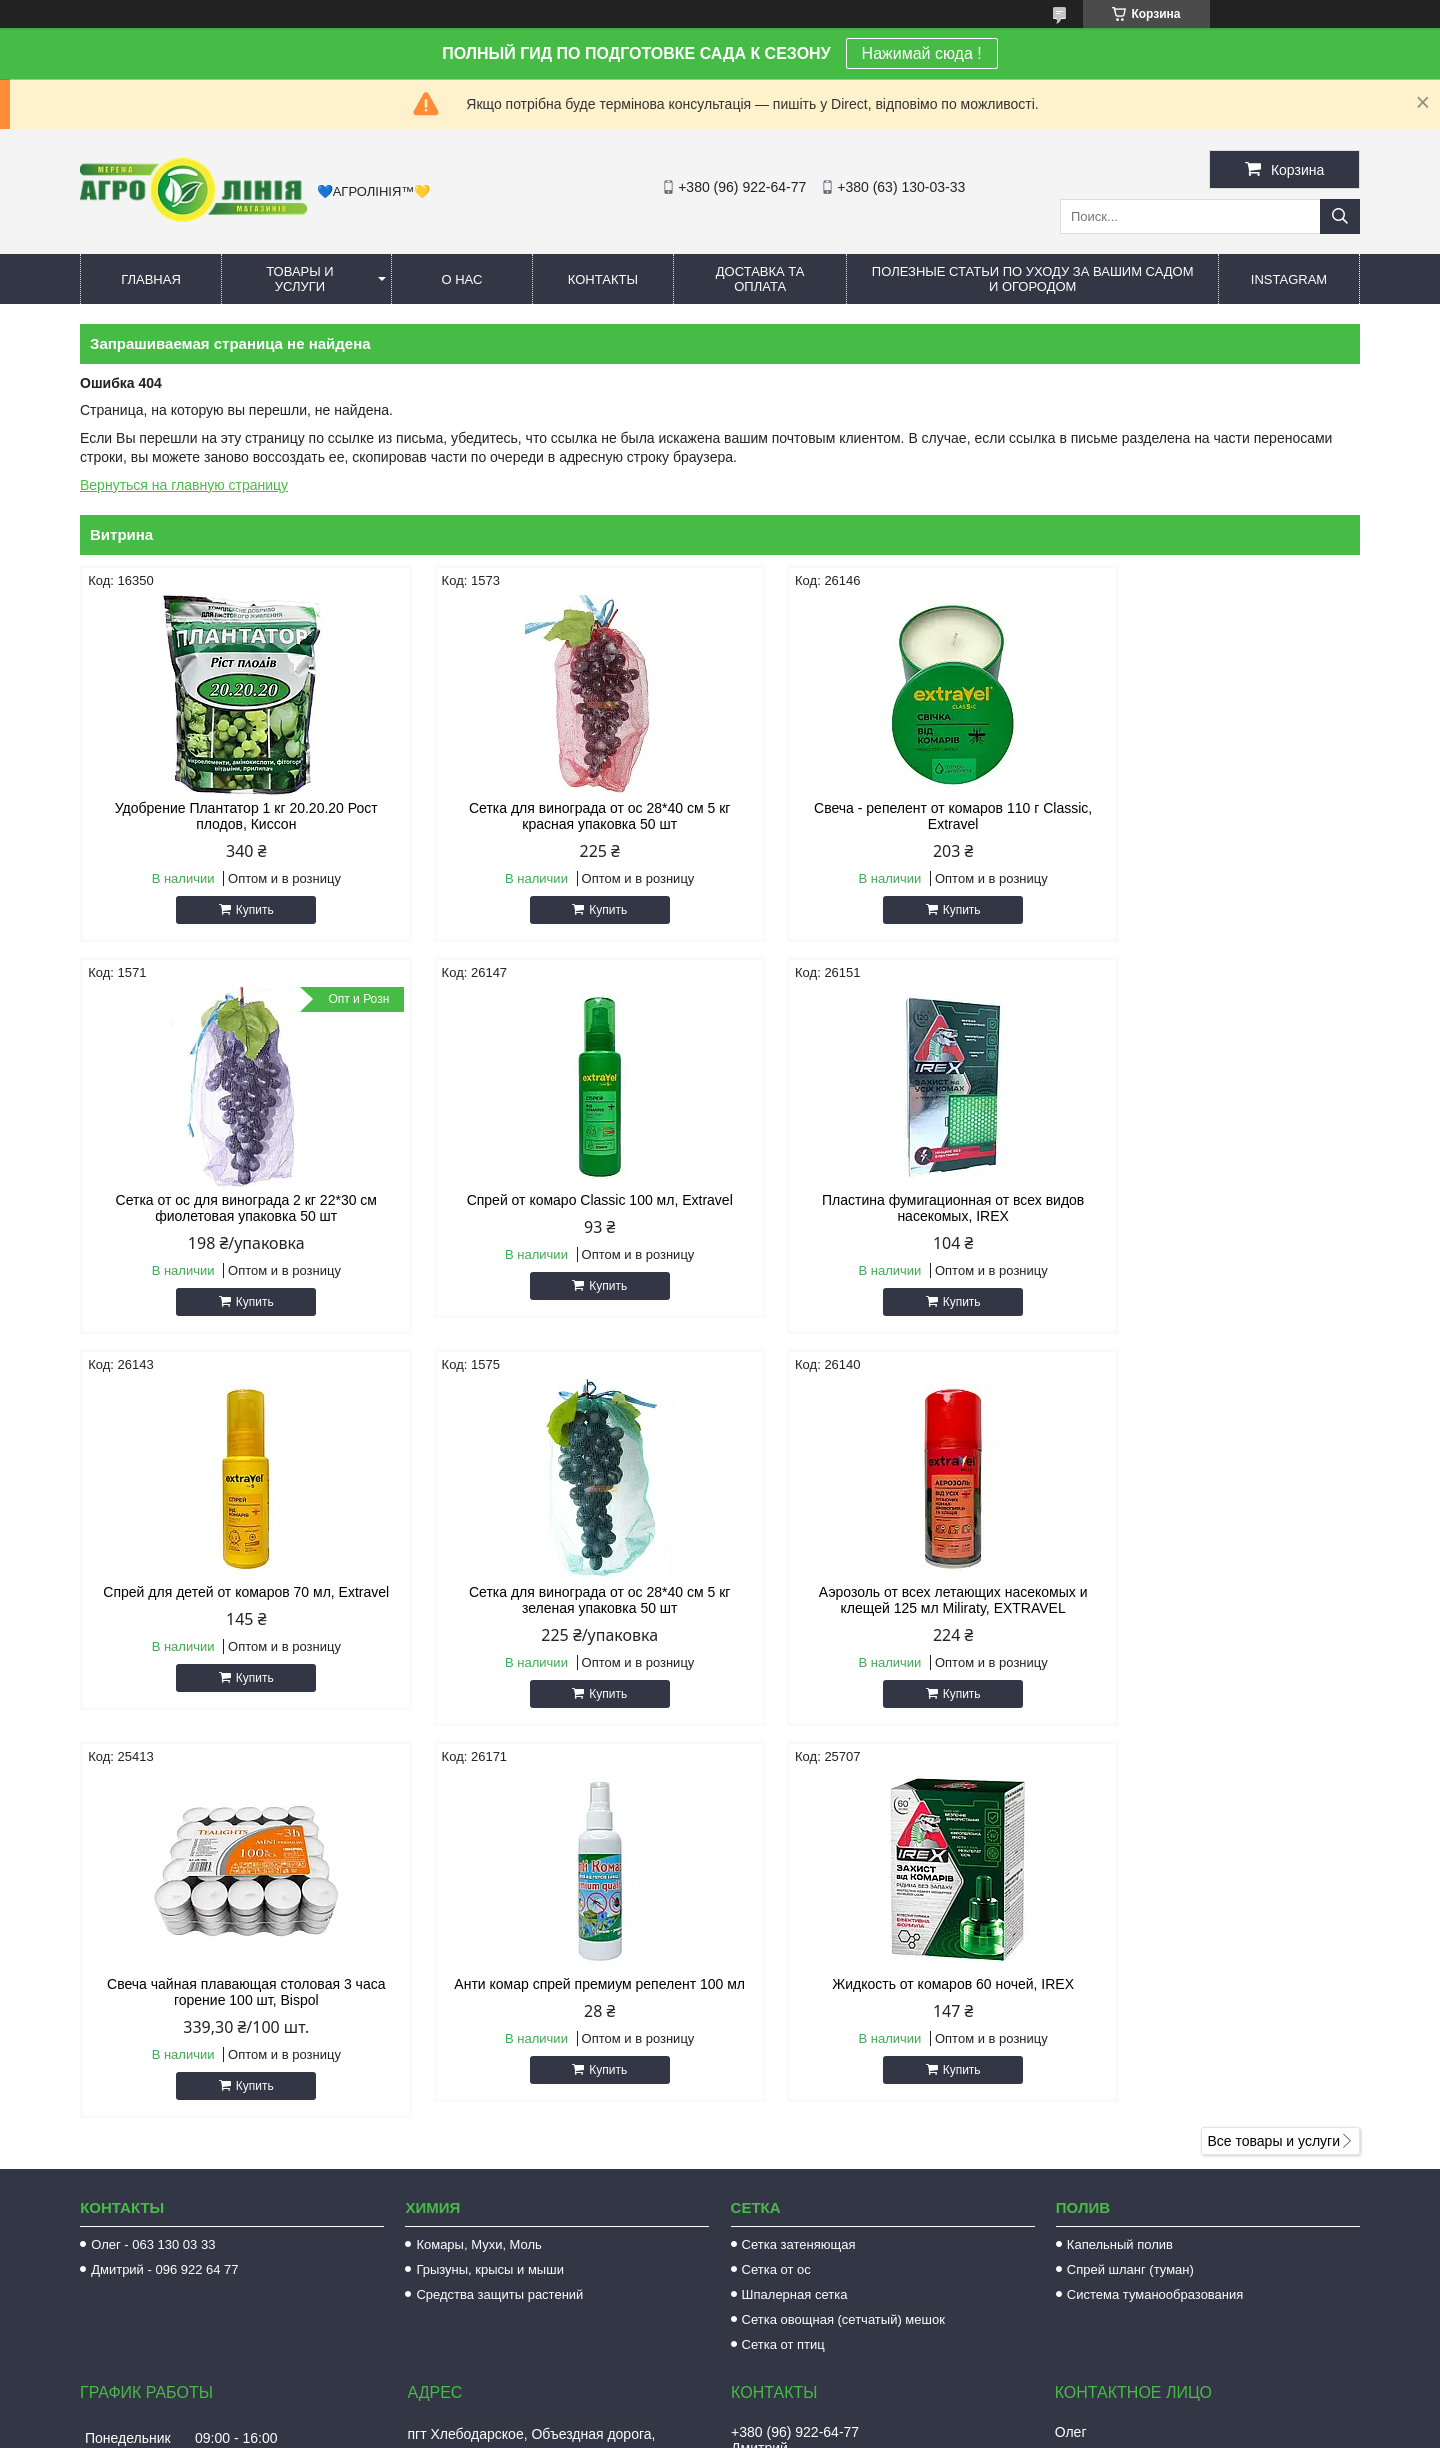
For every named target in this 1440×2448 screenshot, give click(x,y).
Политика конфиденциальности (859, 2429)
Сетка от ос (776, 1877)
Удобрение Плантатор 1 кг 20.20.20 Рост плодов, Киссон (232, 816)
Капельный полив (1120, 1852)
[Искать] (1340, 216)
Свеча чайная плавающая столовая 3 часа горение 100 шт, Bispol (557, 1600)
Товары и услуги (300, 279)
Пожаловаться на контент (689, 2429)
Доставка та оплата (760, 279)
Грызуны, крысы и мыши (490, 1877)
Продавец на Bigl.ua (720, 2411)
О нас (461, 279)
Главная (151, 279)
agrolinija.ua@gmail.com (828, 2150)
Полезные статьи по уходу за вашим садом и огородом (1033, 279)
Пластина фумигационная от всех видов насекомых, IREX (557, 1208)
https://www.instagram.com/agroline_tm (873, 2264)
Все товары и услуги (1273, 1749)
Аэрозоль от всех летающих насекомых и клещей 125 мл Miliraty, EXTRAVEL (232, 1600)
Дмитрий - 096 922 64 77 (164, 1877)
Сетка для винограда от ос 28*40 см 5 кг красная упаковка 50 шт (557, 816)
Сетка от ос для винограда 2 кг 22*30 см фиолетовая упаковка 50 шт (1207, 816)
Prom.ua (805, 2393)
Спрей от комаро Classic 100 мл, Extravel (232, 1200)
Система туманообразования (1155, 1902)
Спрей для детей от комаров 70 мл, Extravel (883, 1200)
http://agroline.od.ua (813, 2124)
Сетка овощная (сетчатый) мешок (843, 1927)
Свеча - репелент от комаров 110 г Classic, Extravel (883, 816)
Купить (241, 910)
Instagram (1289, 279)
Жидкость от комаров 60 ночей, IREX (1208, 1592)
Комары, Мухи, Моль (479, 1852)
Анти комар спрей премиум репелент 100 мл (882, 1600)
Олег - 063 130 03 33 (153, 1852)
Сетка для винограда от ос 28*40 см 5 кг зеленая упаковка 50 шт (1207, 1208)
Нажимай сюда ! (922, 53)
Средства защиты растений (499, 1902)
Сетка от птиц (783, 1952)
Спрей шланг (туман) (1130, 1877)
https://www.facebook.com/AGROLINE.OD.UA (894, 2306)
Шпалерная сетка (795, 1902)
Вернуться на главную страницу (184, 485)
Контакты (603, 279)
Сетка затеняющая (799, 1852)
